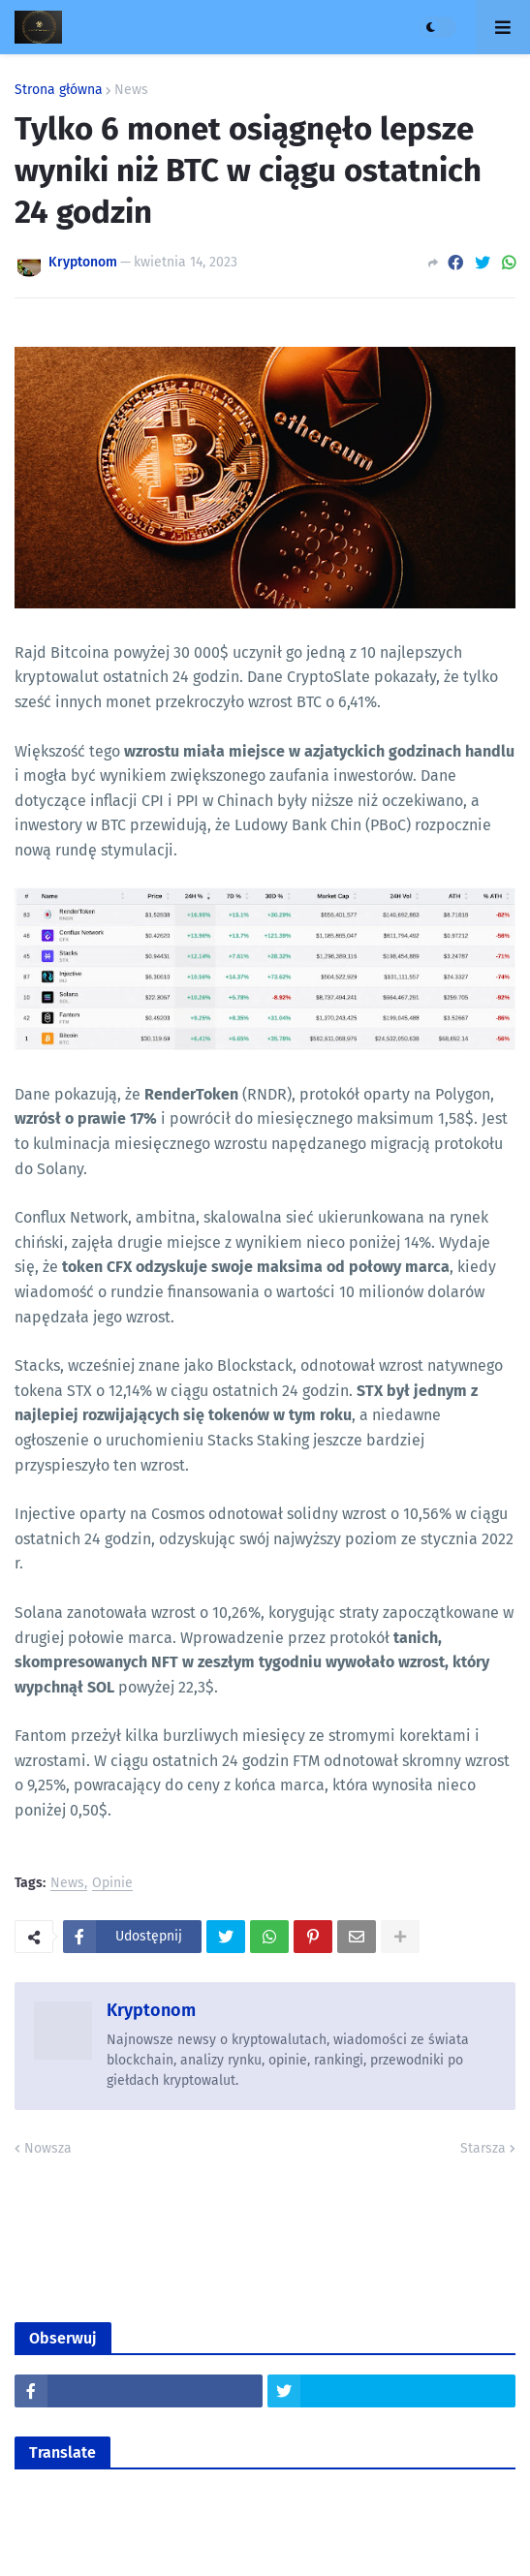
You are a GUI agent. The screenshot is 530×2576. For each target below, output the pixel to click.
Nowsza (48, 2148)
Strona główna (59, 90)
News (131, 90)
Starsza (483, 2148)
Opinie (112, 1884)
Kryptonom (151, 2010)
